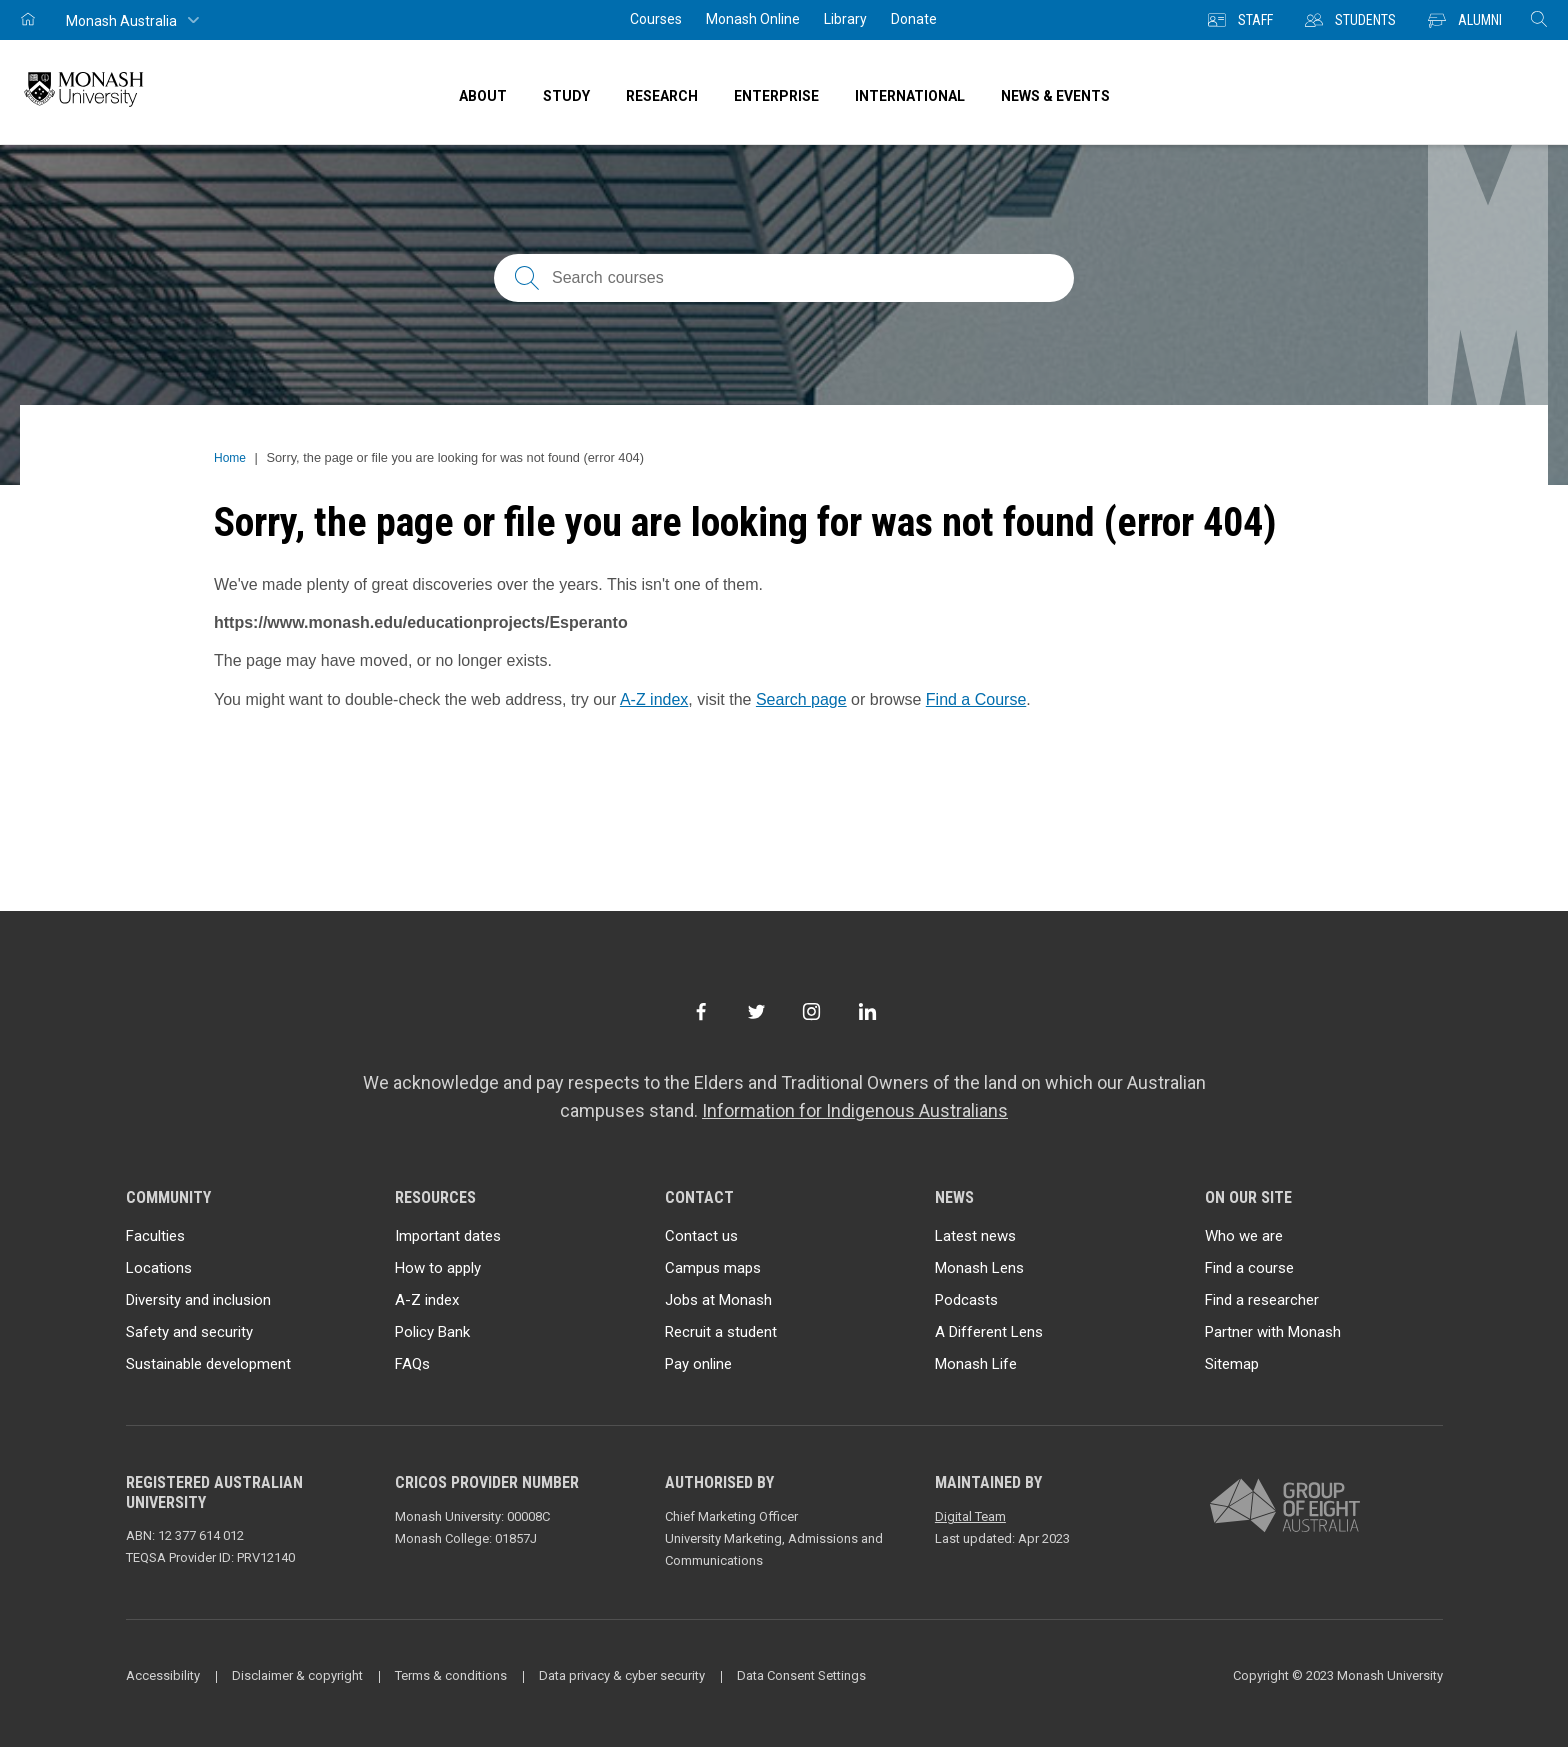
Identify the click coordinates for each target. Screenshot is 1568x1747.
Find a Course (976, 699)
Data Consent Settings (801, 1675)
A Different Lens (989, 1332)
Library (845, 19)
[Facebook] (700, 1011)
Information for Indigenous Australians (855, 1110)
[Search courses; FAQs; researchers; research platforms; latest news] (784, 278)
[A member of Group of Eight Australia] (1285, 1506)
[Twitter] (756, 1011)
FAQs (412, 1364)
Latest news (975, 1236)
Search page (801, 699)
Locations (159, 1268)
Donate (914, 19)
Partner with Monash (1273, 1332)
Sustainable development (208, 1364)
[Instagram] (811, 1011)
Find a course (1249, 1268)
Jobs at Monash (718, 1300)
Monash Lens (979, 1268)
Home (230, 458)
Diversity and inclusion (198, 1300)
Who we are (1244, 1236)
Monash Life (976, 1364)
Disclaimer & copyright (297, 1675)
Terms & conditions (451, 1675)
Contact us (701, 1236)
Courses (656, 19)
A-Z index (654, 699)
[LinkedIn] (867, 1011)
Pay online (698, 1364)
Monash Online (753, 19)
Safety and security (189, 1332)
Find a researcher (1262, 1300)
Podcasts (966, 1300)
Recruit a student (721, 1332)
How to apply (438, 1268)
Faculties (155, 1236)
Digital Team (970, 1516)
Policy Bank (432, 1332)
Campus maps (713, 1268)
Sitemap (1232, 1364)
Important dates (448, 1236)
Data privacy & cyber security (622, 1675)
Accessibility (163, 1675)
